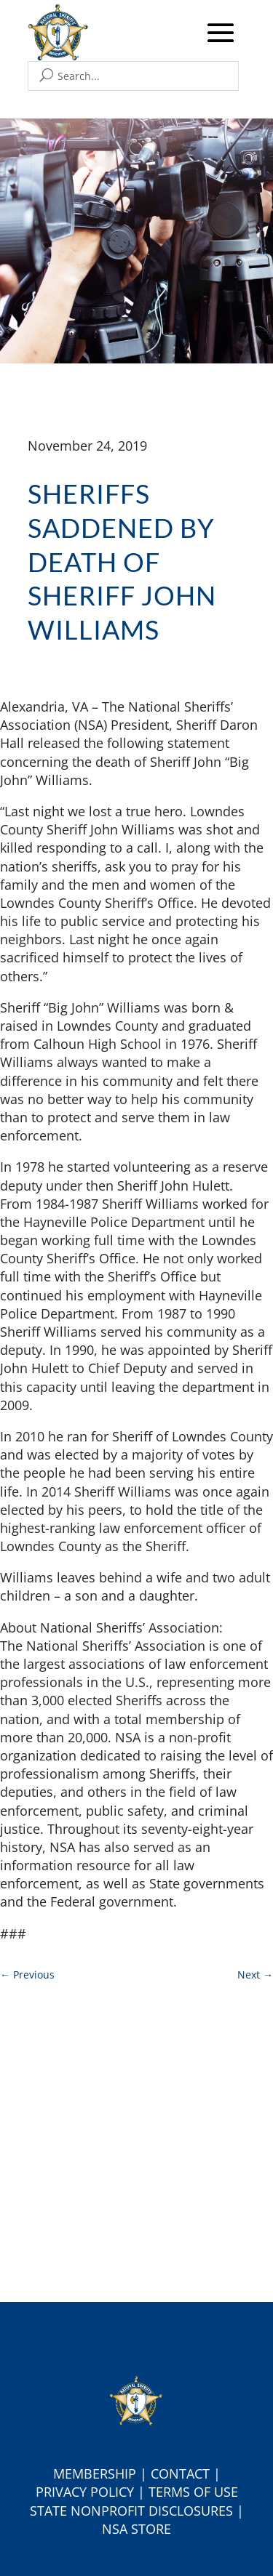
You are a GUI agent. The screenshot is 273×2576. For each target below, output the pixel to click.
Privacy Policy (85, 2491)
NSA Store (136, 2528)
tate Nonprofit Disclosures (135, 2510)
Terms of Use (193, 2491)
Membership (94, 2473)
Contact (180, 2473)
